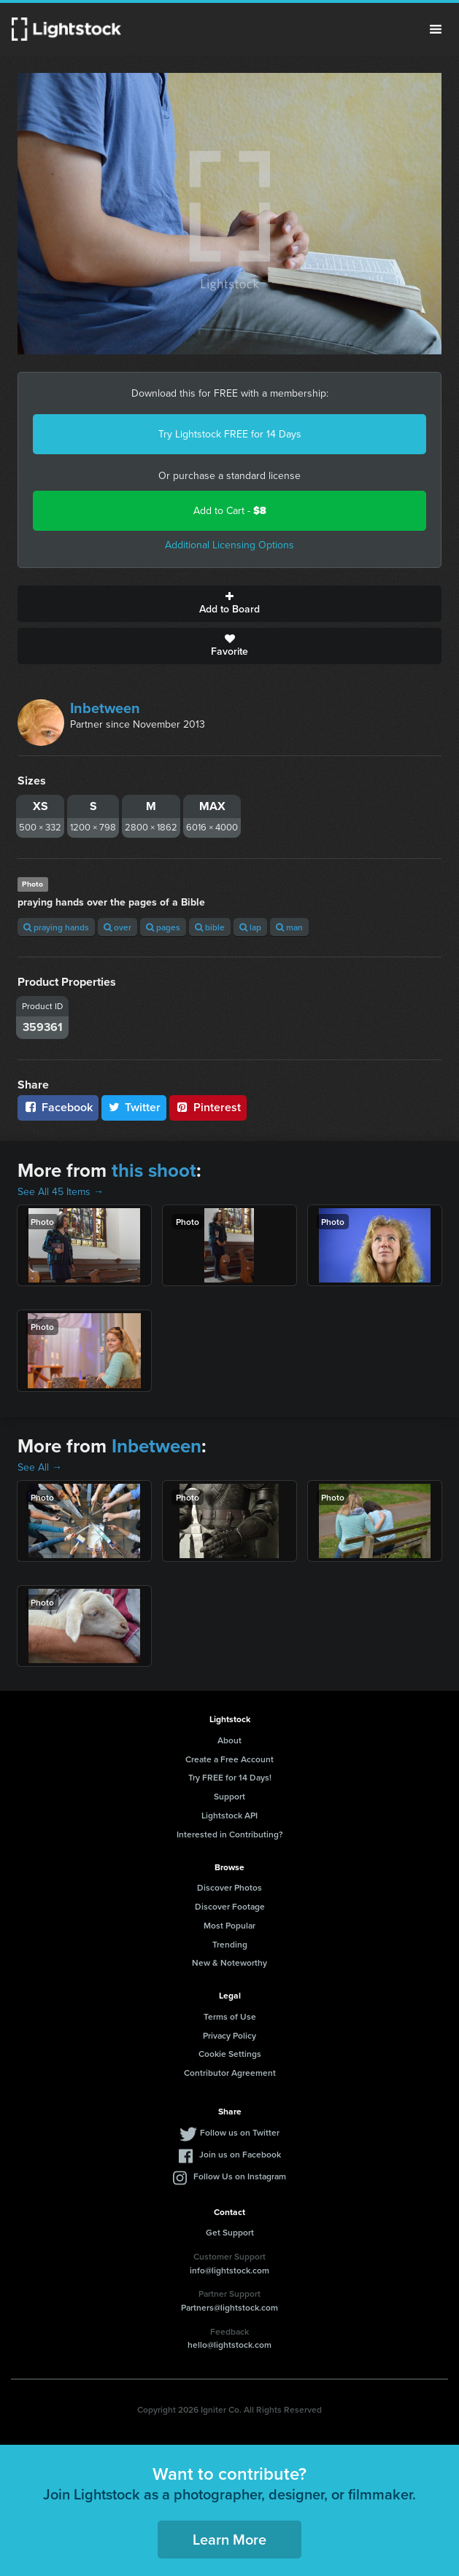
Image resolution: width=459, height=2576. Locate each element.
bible (210, 927)
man (289, 927)
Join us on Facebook (240, 2154)
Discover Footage (230, 1906)
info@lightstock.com (229, 2270)
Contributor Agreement (230, 2072)
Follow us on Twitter (239, 2132)
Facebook (58, 1107)
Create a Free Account (229, 1759)
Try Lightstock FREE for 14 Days (229, 434)
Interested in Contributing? (230, 1834)
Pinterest (208, 1107)
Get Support (230, 2232)
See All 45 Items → (61, 1191)
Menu (435, 29)
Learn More (229, 2539)
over (117, 927)
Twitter (134, 1107)
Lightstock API (229, 1815)
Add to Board (229, 603)
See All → (40, 1467)
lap (250, 927)
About (229, 1740)
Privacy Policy (229, 2035)
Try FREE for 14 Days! (229, 1777)
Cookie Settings (229, 2053)
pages (163, 927)
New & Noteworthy (229, 1962)
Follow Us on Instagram (239, 2176)
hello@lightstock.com (229, 2344)
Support (229, 1796)
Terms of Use (230, 2016)
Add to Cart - (229, 510)
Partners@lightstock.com (229, 2307)
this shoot (154, 1170)
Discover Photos (229, 1887)
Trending (229, 1944)
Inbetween (105, 708)
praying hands (56, 927)
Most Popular (229, 1925)
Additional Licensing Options (229, 545)
